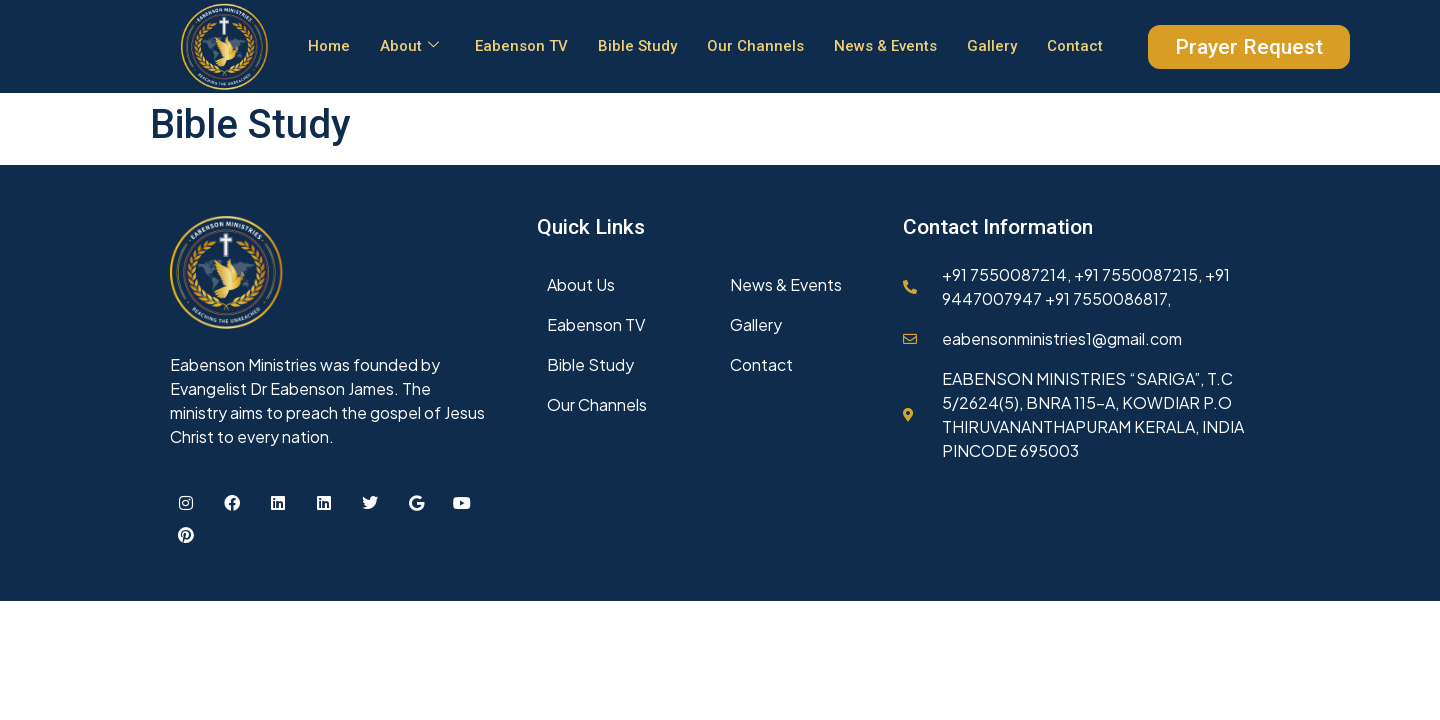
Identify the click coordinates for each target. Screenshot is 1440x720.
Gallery (992, 46)
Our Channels (755, 46)
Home (329, 46)
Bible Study (637, 46)
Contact (1075, 46)
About (409, 46)
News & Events (885, 46)
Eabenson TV (521, 46)
